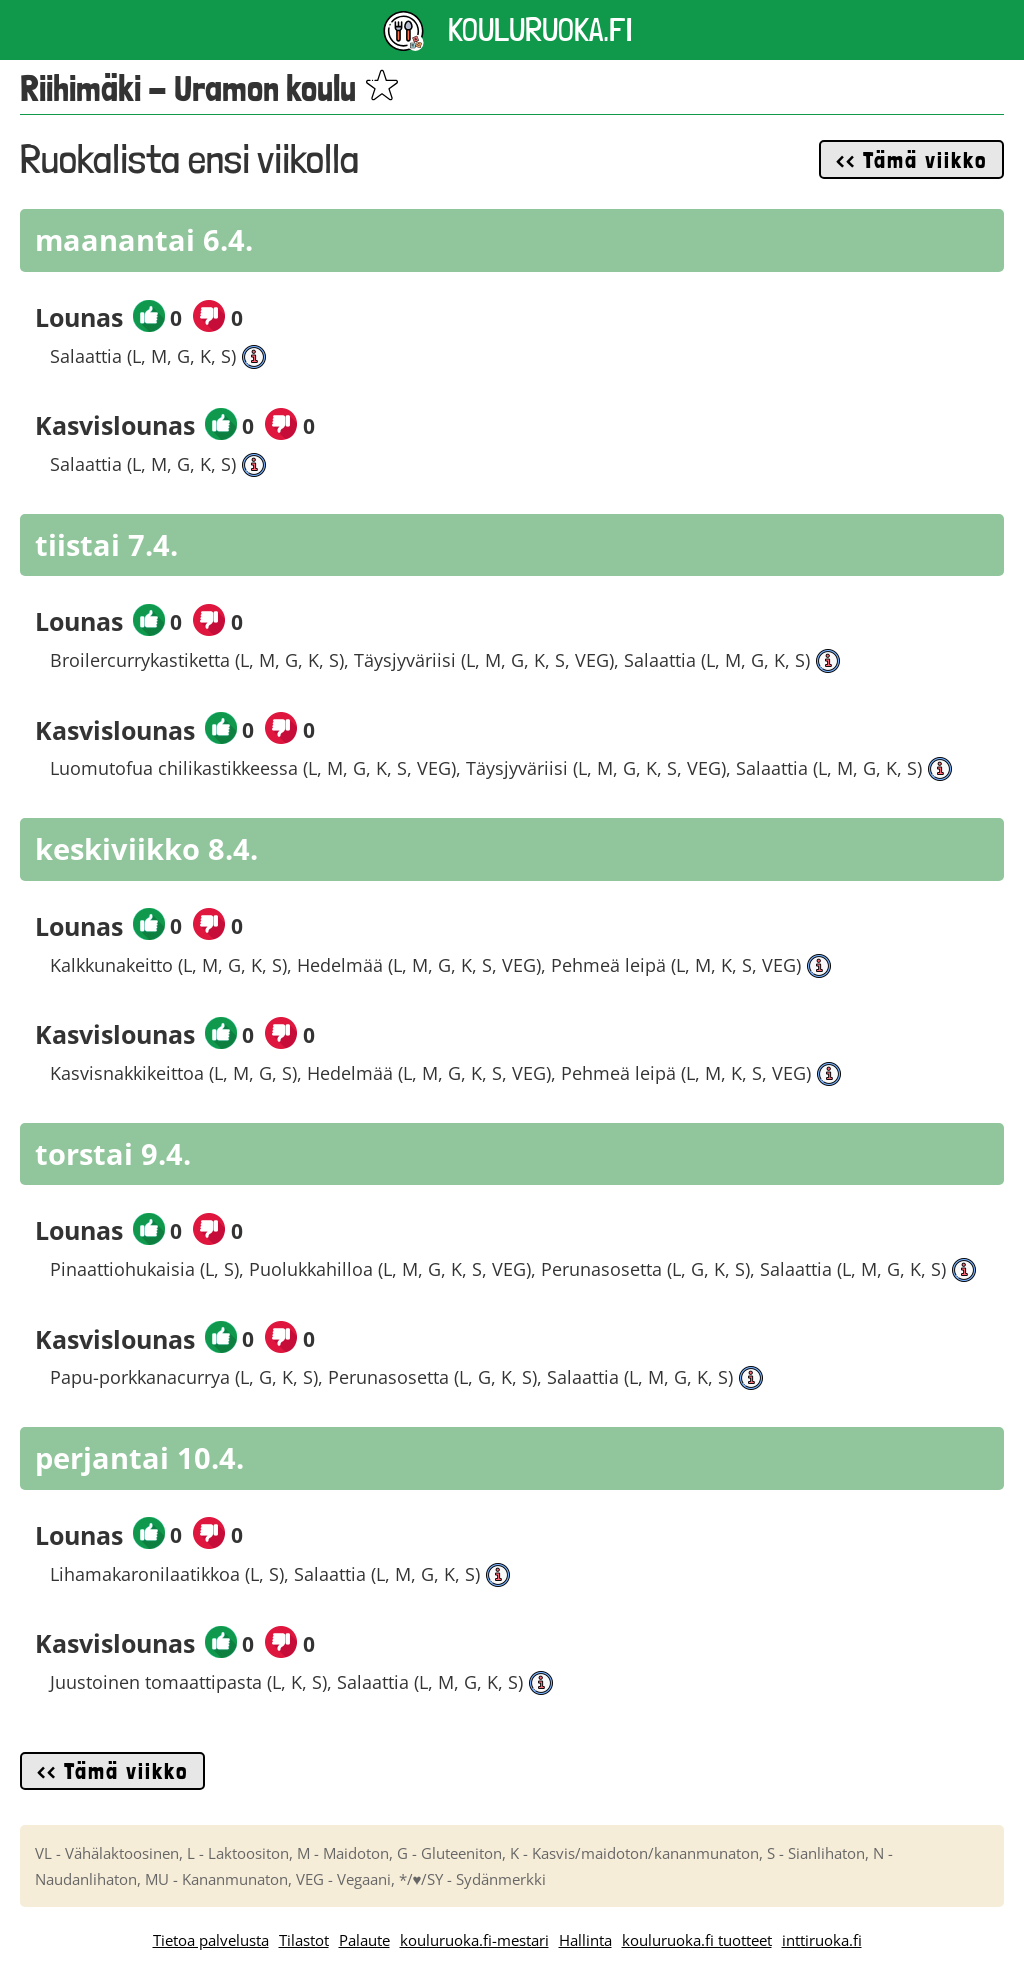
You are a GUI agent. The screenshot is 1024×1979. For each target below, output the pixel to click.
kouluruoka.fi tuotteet (697, 1940)
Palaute (364, 1940)
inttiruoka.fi (822, 1940)
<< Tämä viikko (911, 160)
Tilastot (304, 1940)
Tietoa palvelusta (211, 1940)
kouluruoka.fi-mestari (474, 1940)
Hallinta (585, 1940)
